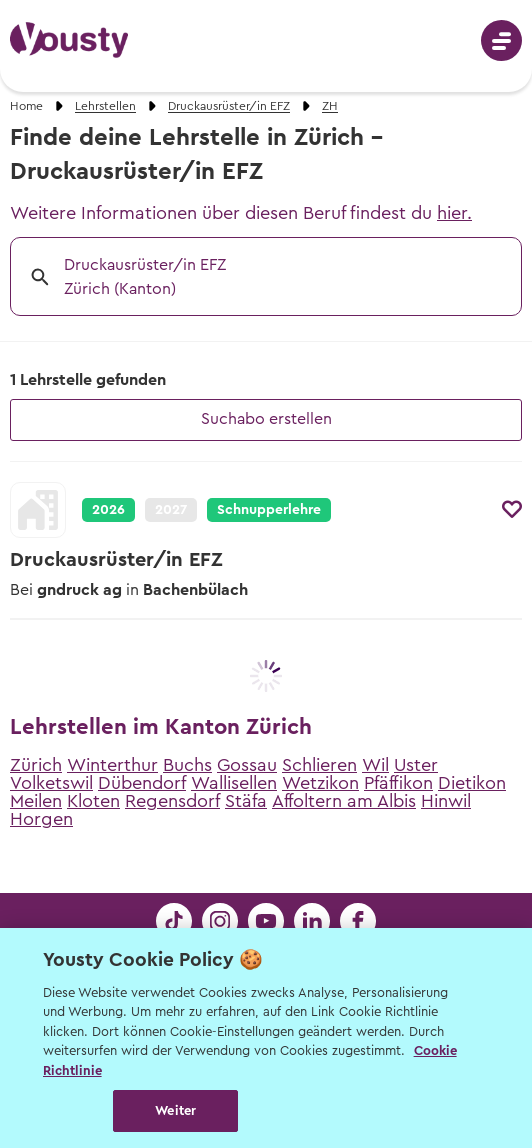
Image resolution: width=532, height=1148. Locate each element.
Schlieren (319, 765)
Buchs (187, 765)
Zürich (36, 765)
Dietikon (472, 783)
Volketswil (51, 783)
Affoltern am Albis (344, 801)
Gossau (247, 765)
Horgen (41, 819)
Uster (416, 765)
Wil (375, 765)
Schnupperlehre (269, 510)
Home (26, 106)
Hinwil (446, 801)
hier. (454, 213)
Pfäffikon (398, 783)
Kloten (93, 801)
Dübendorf (142, 783)
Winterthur (112, 765)
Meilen (36, 801)
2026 (108, 510)
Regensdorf (172, 801)
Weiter (175, 1110)
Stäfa (246, 801)
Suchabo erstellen (266, 419)
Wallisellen (234, 783)
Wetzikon (320, 783)
